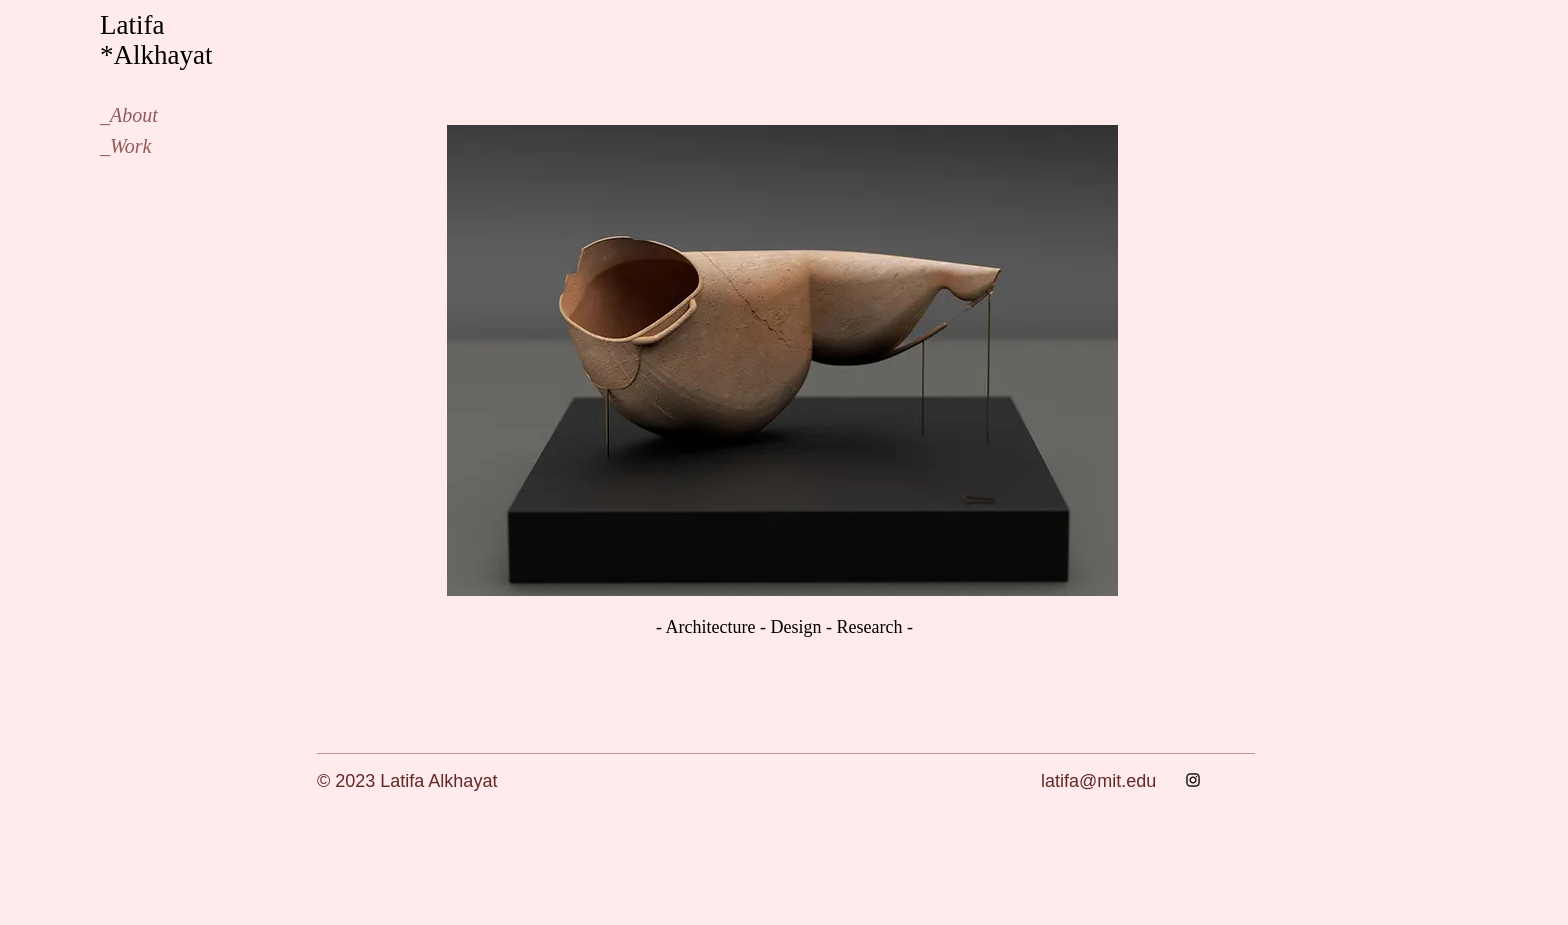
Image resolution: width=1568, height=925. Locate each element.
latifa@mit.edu (1098, 781)
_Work (125, 146)
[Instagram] (1193, 780)
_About (129, 115)
